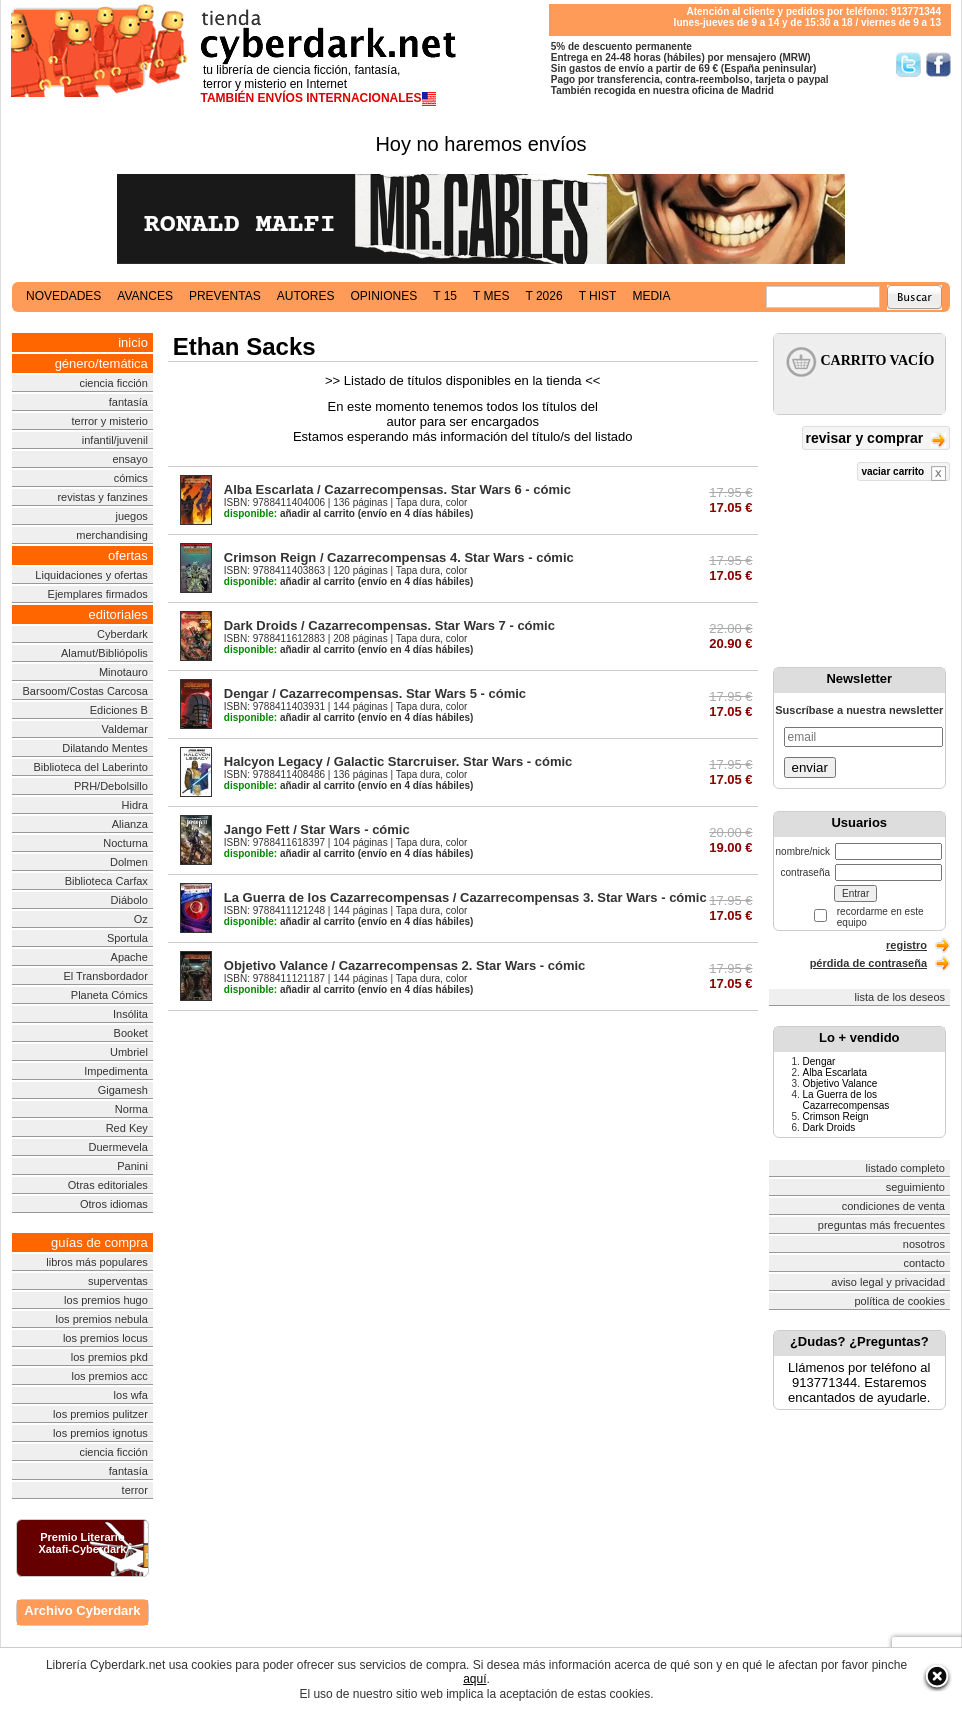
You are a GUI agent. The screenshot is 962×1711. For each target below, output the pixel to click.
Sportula (127, 938)
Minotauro (123, 672)
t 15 (445, 296)
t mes (491, 296)
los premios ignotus (100, 1433)
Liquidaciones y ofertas (91, 575)
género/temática (101, 363)
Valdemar (125, 729)
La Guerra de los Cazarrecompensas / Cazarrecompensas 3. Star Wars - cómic (465, 897)
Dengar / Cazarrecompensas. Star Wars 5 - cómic (375, 693)
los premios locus (105, 1338)
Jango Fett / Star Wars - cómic (317, 829)
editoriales (118, 614)
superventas (118, 1281)
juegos (131, 516)
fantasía (128, 402)
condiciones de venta (893, 1206)
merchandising (112, 535)
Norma (131, 1109)
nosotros (924, 1244)
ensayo (129, 459)
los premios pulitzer (100, 1414)
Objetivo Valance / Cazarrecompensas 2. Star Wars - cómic (405, 965)
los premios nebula (102, 1319)
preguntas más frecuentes (881, 1225)
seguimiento (915, 1187)
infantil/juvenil (115, 440)
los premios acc (109, 1376)
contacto (924, 1263)
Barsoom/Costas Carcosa (85, 691)
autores (306, 296)
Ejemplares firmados (98, 594)
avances (145, 296)
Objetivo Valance (840, 1083)
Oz (141, 919)
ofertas (128, 555)
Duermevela (118, 1147)
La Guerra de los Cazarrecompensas (846, 1100)
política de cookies (900, 1301)
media (651, 296)
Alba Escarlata (835, 1072)
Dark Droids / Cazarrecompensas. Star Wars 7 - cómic (389, 625)
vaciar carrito (903, 473)
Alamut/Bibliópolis (104, 653)
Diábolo (129, 900)
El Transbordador (105, 976)
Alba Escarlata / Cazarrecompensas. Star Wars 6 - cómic (397, 489)
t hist (598, 296)
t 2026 (543, 296)
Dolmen (129, 862)
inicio (133, 342)
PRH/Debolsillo (111, 786)
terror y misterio (109, 421)
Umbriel (129, 1052)
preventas (225, 296)
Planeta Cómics (109, 995)
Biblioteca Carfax (106, 881)
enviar (810, 767)
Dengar (819, 1061)
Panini (132, 1166)
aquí (474, 1679)
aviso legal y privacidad (888, 1282)
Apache (129, 957)
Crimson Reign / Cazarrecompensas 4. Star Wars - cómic (399, 557)
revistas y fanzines (102, 497)
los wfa (131, 1395)
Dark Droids (829, 1127)
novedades (63, 296)
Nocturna (125, 843)
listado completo (906, 1168)
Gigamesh (123, 1090)
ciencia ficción (113, 383)
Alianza (130, 824)
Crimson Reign (836, 1116)
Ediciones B (119, 710)
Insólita (130, 1014)
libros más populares (97, 1262)
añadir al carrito (289, 513)
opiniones (384, 296)
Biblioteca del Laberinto (91, 767)
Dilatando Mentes (105, 748)
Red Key (127, 1128)
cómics (131, 478)
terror (135, 1490)
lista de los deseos (900, 997)
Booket (131, 1033)
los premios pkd (109, 1357)
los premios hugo (106, 1300)
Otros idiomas (114, 1204)
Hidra (135, 805)
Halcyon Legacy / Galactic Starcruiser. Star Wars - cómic (398, 761)
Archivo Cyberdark (82, 1610)
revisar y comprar (876, 439)
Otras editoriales (108, 1185)
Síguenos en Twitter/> (908, 64)
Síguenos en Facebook (938, 64)
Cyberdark (122, 634)
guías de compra (99, 1242)
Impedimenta (116, 1071)
